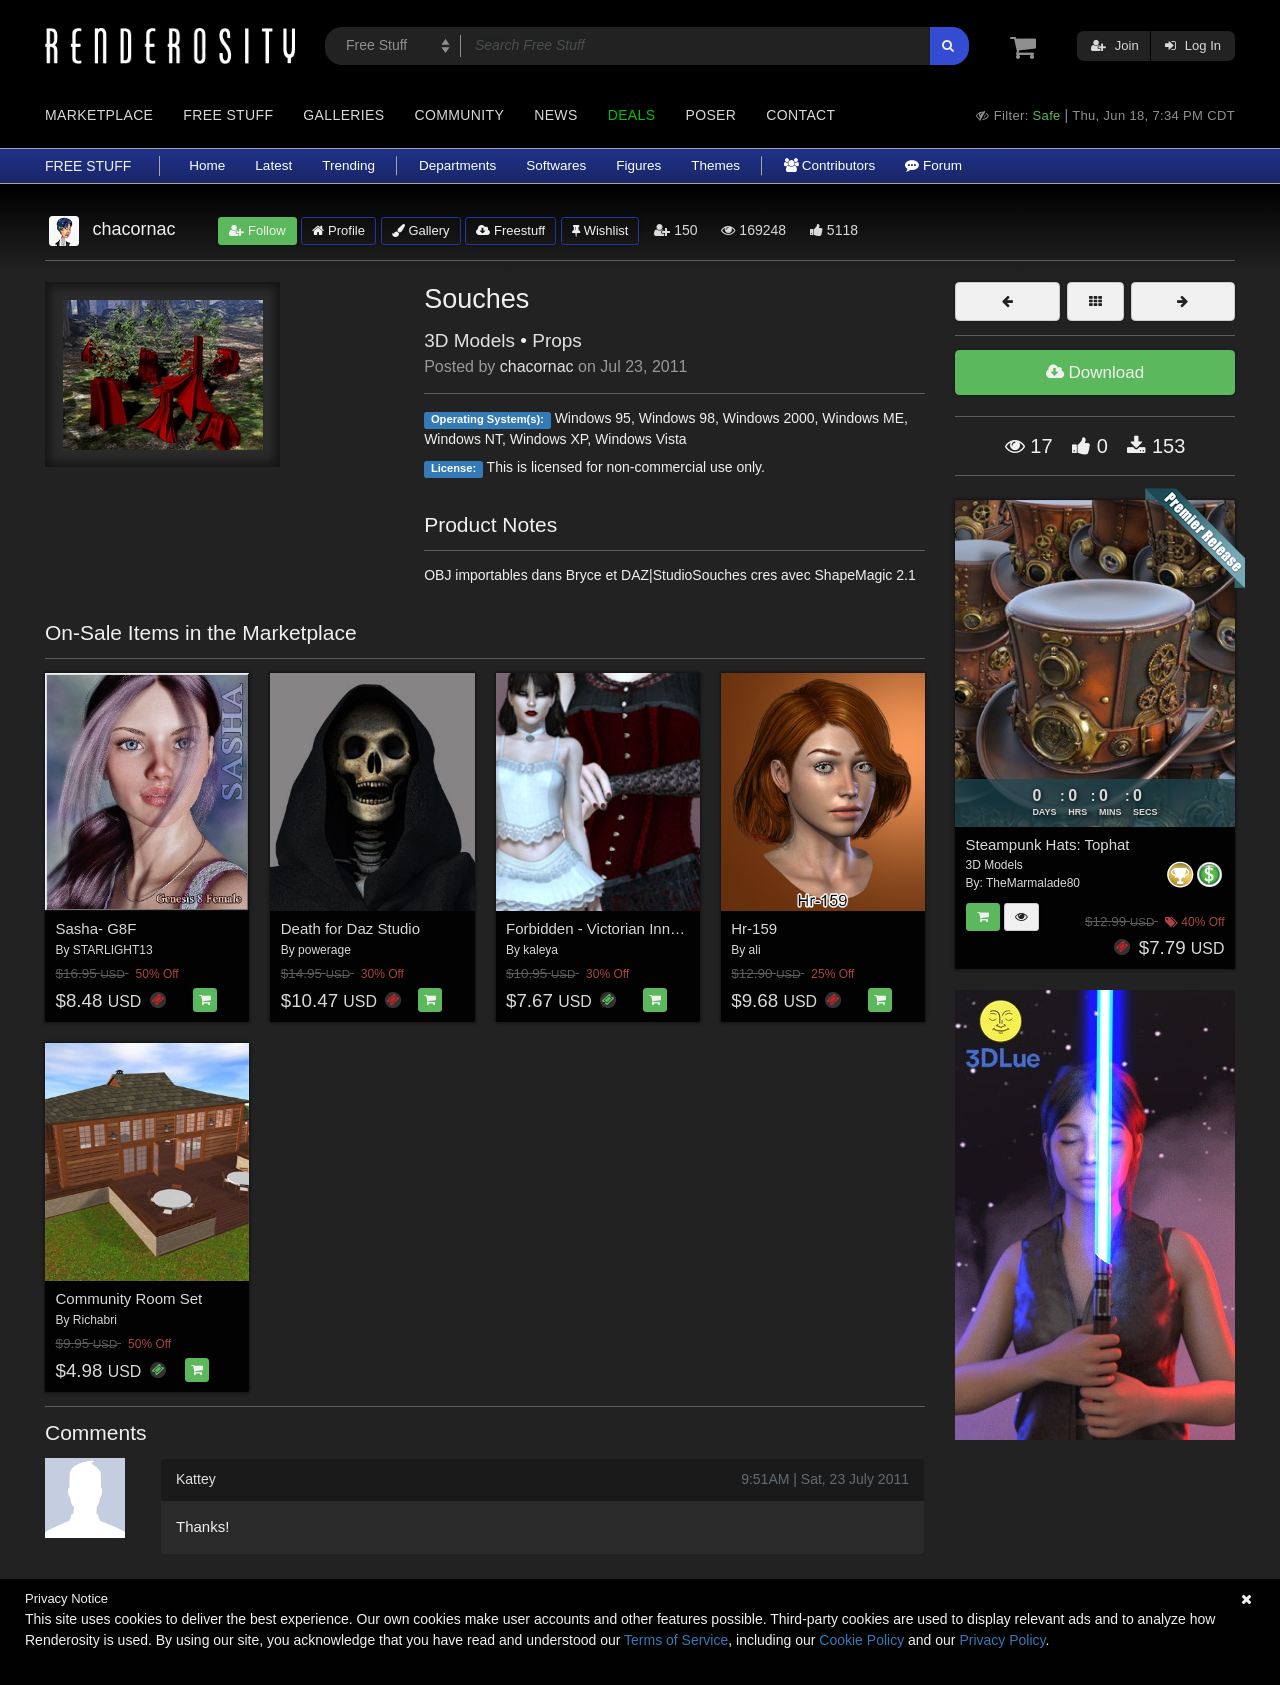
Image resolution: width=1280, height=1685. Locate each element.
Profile (338, 230)
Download (1095, 372)
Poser (710, 115)
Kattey (196, 1479)
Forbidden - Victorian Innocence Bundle (637, 928)
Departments (457, 165)
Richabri (95, 1320)
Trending (348, 165)
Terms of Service (676, 1640)
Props (557, 340)
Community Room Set (129, 1298)
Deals (632, 115)
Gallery (421, 230)
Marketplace (99, 115)
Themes (715, 165)
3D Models (469, 340)
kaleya (540, 950)
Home (207, 165)
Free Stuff (228, 115)
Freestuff (510, 230)
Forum (933, 165)
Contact (800, 115)
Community (460, 115)
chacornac (537, 366)
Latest (273, 165)
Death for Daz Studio (350, 928)
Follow (257, 230)
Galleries (343, 115)
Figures (638, 165)
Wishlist (600, 230)
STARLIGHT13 (113, 950)
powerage (324, 950)
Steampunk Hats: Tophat (1048, 844)
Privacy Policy (1002, 1640)
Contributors (829, 165)
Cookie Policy (861, 1640)
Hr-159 (754, 928)
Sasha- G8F (96, 928)
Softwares (556, 165)
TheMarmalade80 (1033, 883)
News (555, 115)
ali (755, 950)
